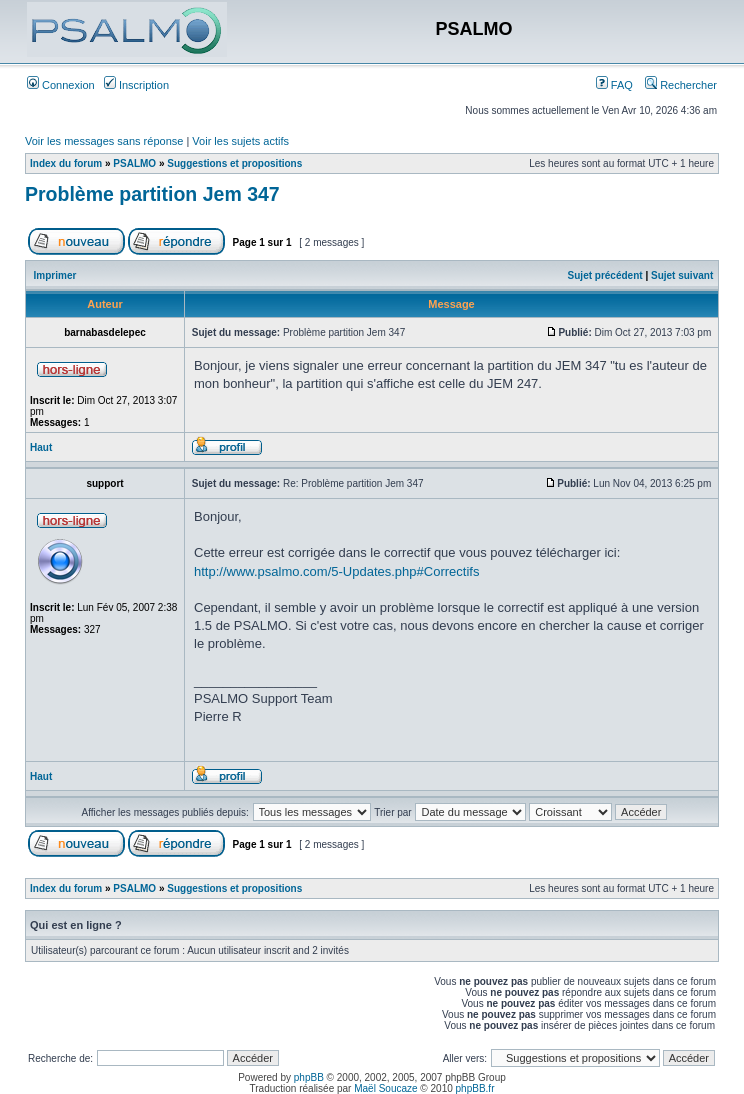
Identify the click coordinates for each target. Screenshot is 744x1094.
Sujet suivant (682, 275)
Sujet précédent (605, 275)
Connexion (61, 85)
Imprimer (55, 275)
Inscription (136, 85)
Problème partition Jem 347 (152, 194)
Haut (41, 447)
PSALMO (134, 163)
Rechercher (681, 85)
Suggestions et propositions (234, 163)
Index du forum (66, 163)
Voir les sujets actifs (240, 141)
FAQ (614, 85)
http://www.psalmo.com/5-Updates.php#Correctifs (336, 571)
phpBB (309, 1077)
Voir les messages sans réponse (104, 141)
